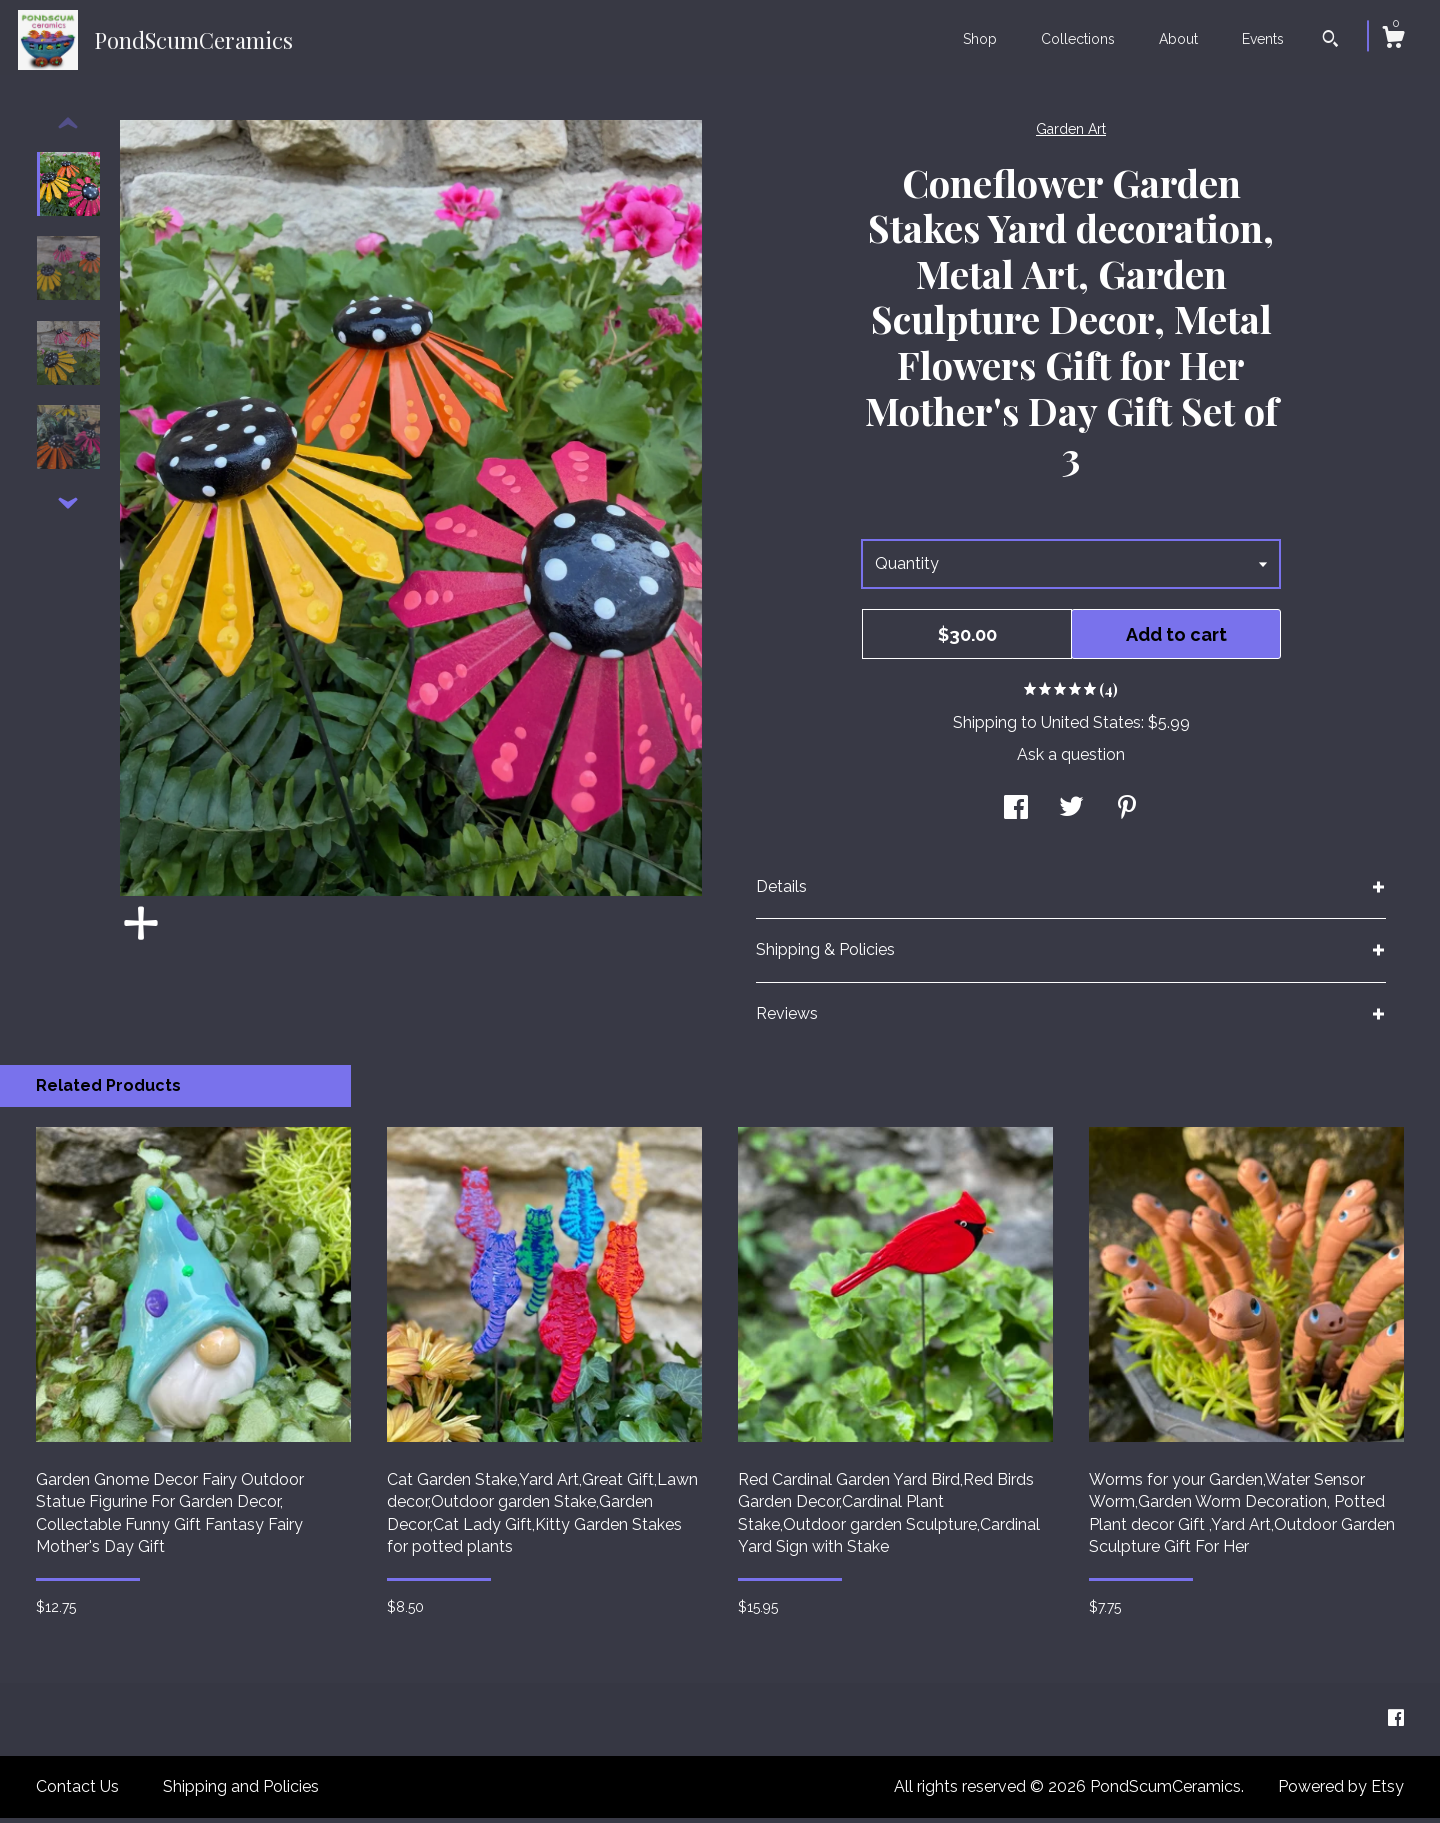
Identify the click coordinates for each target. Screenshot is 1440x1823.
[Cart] (1393, 40)
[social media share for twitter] (1071, 814)
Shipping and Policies (241, 1791)
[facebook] (1396, 1723)
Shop (980, 39)
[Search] (1330, 41)
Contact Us (77, 1791)
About (1178, 39)
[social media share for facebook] (1016, 814)
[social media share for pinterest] (1127, 814)
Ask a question (1071, 759)
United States (1091, 727)
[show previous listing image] (68, 129)
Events (1263, 39)
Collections (1078, 39)
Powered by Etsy (1341, 1791)
